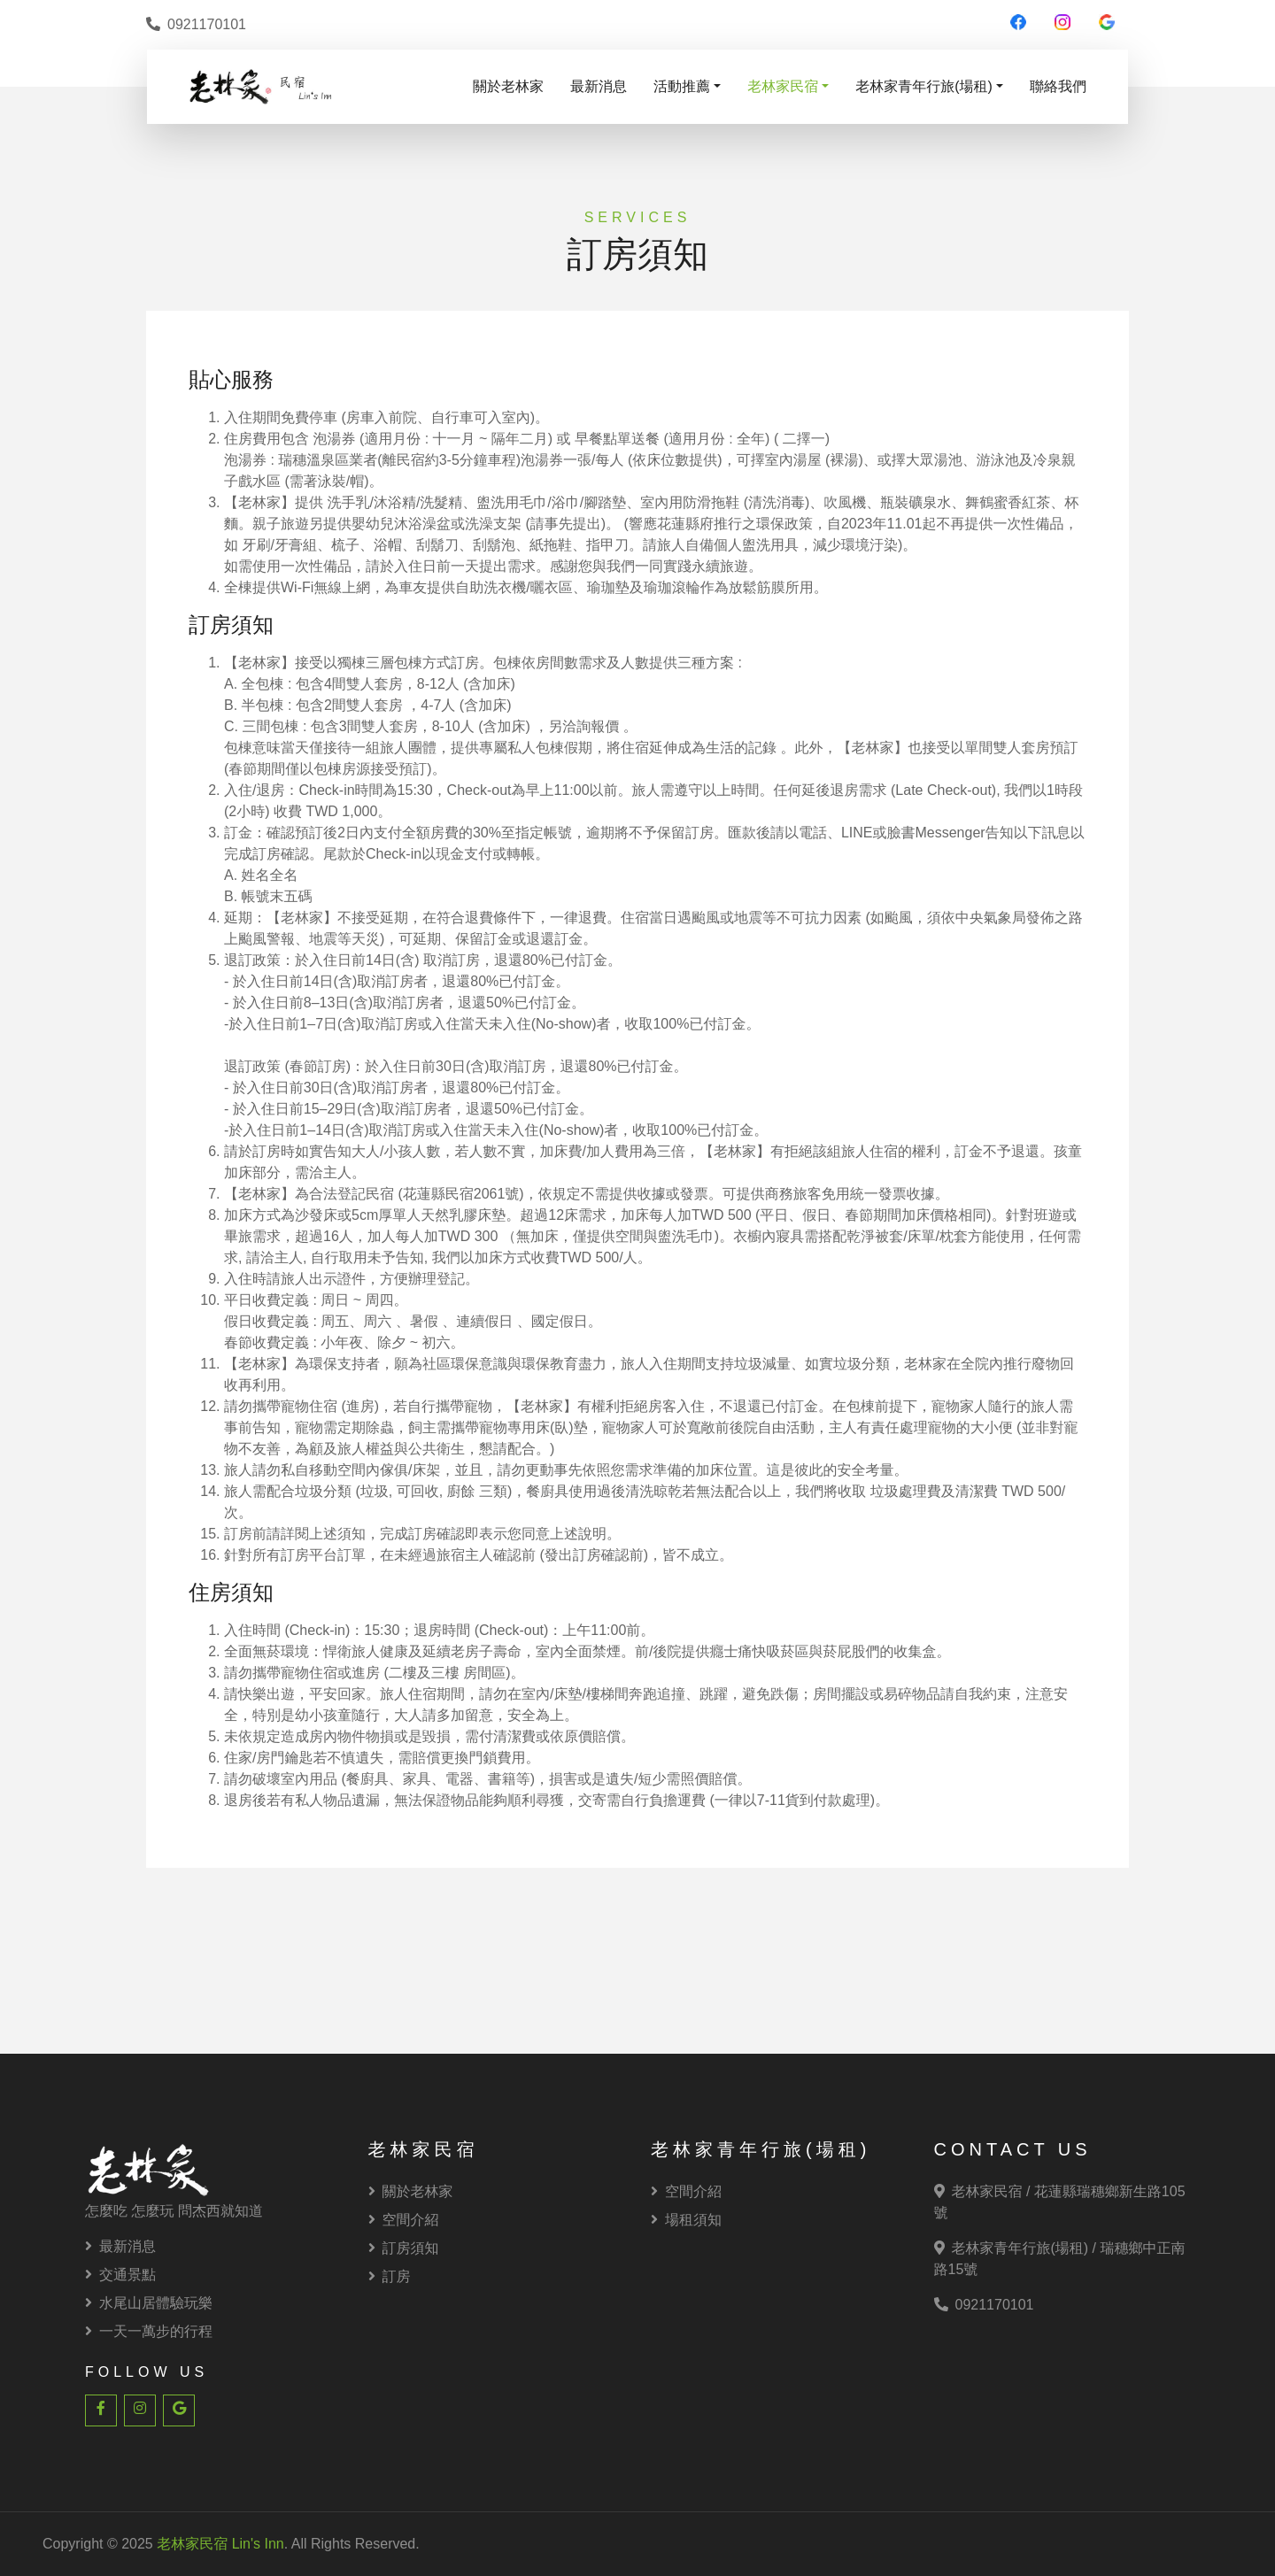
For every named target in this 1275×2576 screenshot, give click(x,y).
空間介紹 (403, 2219)
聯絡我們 (1058, 86)
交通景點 (120, 2274)
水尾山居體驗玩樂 (148, 2302)
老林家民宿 (782, 86)
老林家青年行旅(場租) (924, 86)
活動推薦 (681, 86)
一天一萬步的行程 (148, 2331)
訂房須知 (403, 2248)
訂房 (389, 2276)
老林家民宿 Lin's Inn (220, 2543)
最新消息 (598, 86)
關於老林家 (508, 86)
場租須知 (686, 2219)
